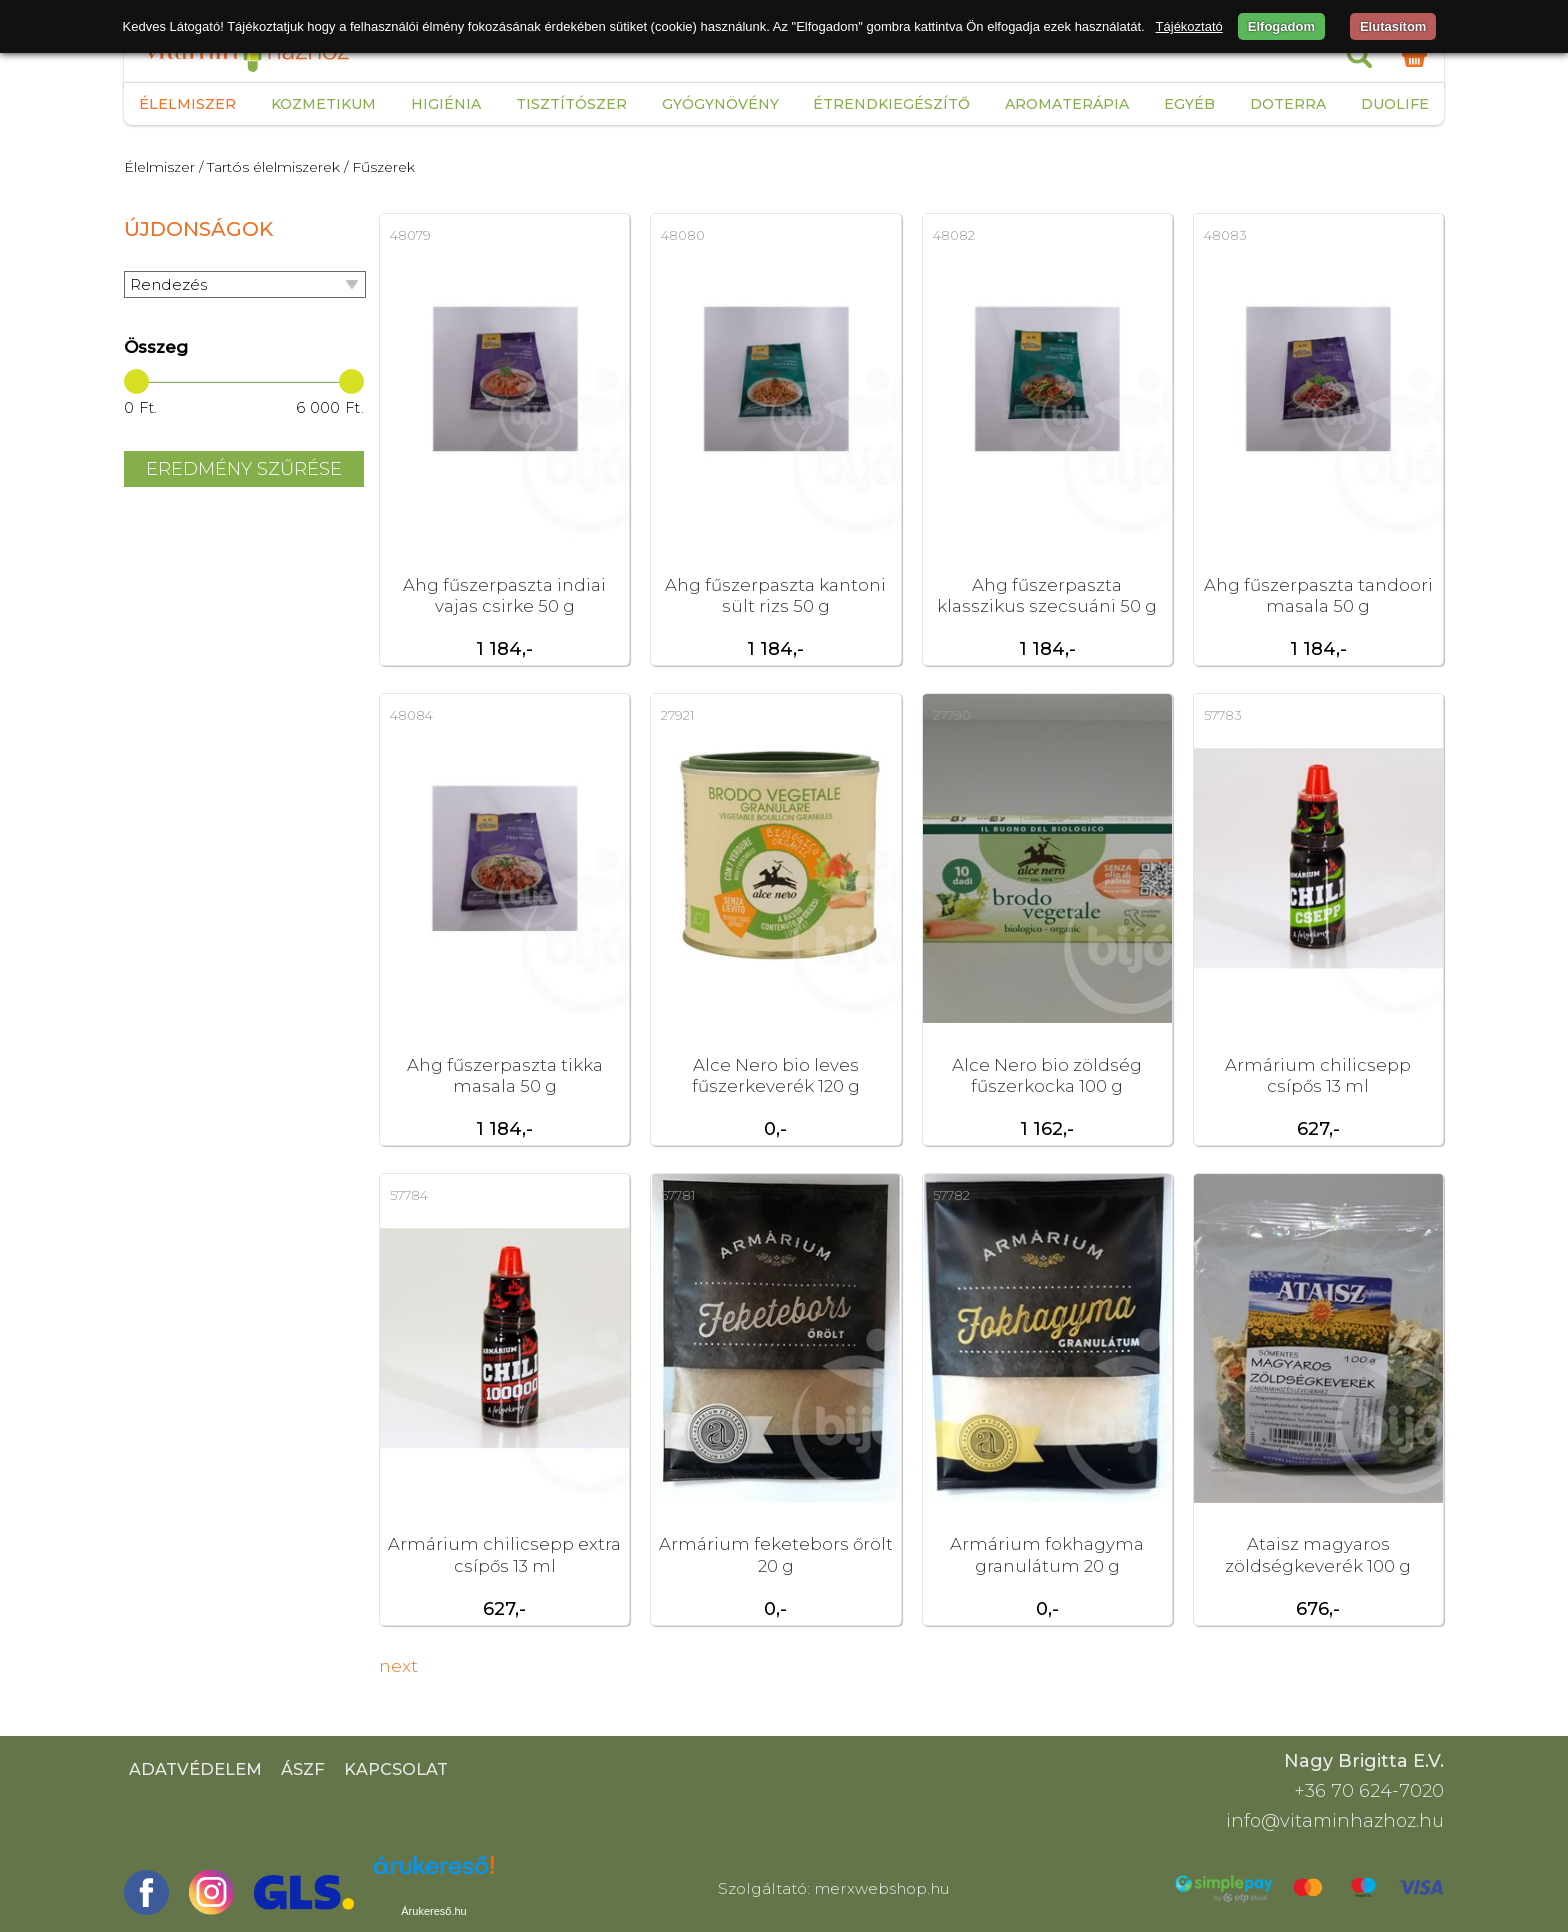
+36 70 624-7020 (1369, 1791)
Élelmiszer (187, 104)
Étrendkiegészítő (891, 104)
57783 (1223, 715)
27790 (952, 715)
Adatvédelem (195, 1769)
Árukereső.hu (433, 1911)
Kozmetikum (323, 104)
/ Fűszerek (379, 167)
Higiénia (446, 104)
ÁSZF (303, 1769)
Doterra (1288, 104)
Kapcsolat (396, 1769)
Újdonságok (198, 229)
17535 (1220, 1195)
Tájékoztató (1189, 26)
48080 (683, 235)
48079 (410, 235)
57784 (409, 1195)
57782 (951, 1195)
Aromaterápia (1067, 104)
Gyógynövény (720, 104)
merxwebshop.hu (882, 1888)
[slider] (136, 381)
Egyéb (1189, 104)
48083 (1225, 235)
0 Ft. (141, 408)
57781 (678, 1195)
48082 (954, 235)
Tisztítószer (571, 104)
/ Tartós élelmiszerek (269, 167)
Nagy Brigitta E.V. (1364, 1761)
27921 (677, 715)
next (398, 1666)
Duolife (1395, 104)
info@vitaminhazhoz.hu (1335, 1821)
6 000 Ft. (330, 408)
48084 (411, 715)
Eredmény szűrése (244, 469)
